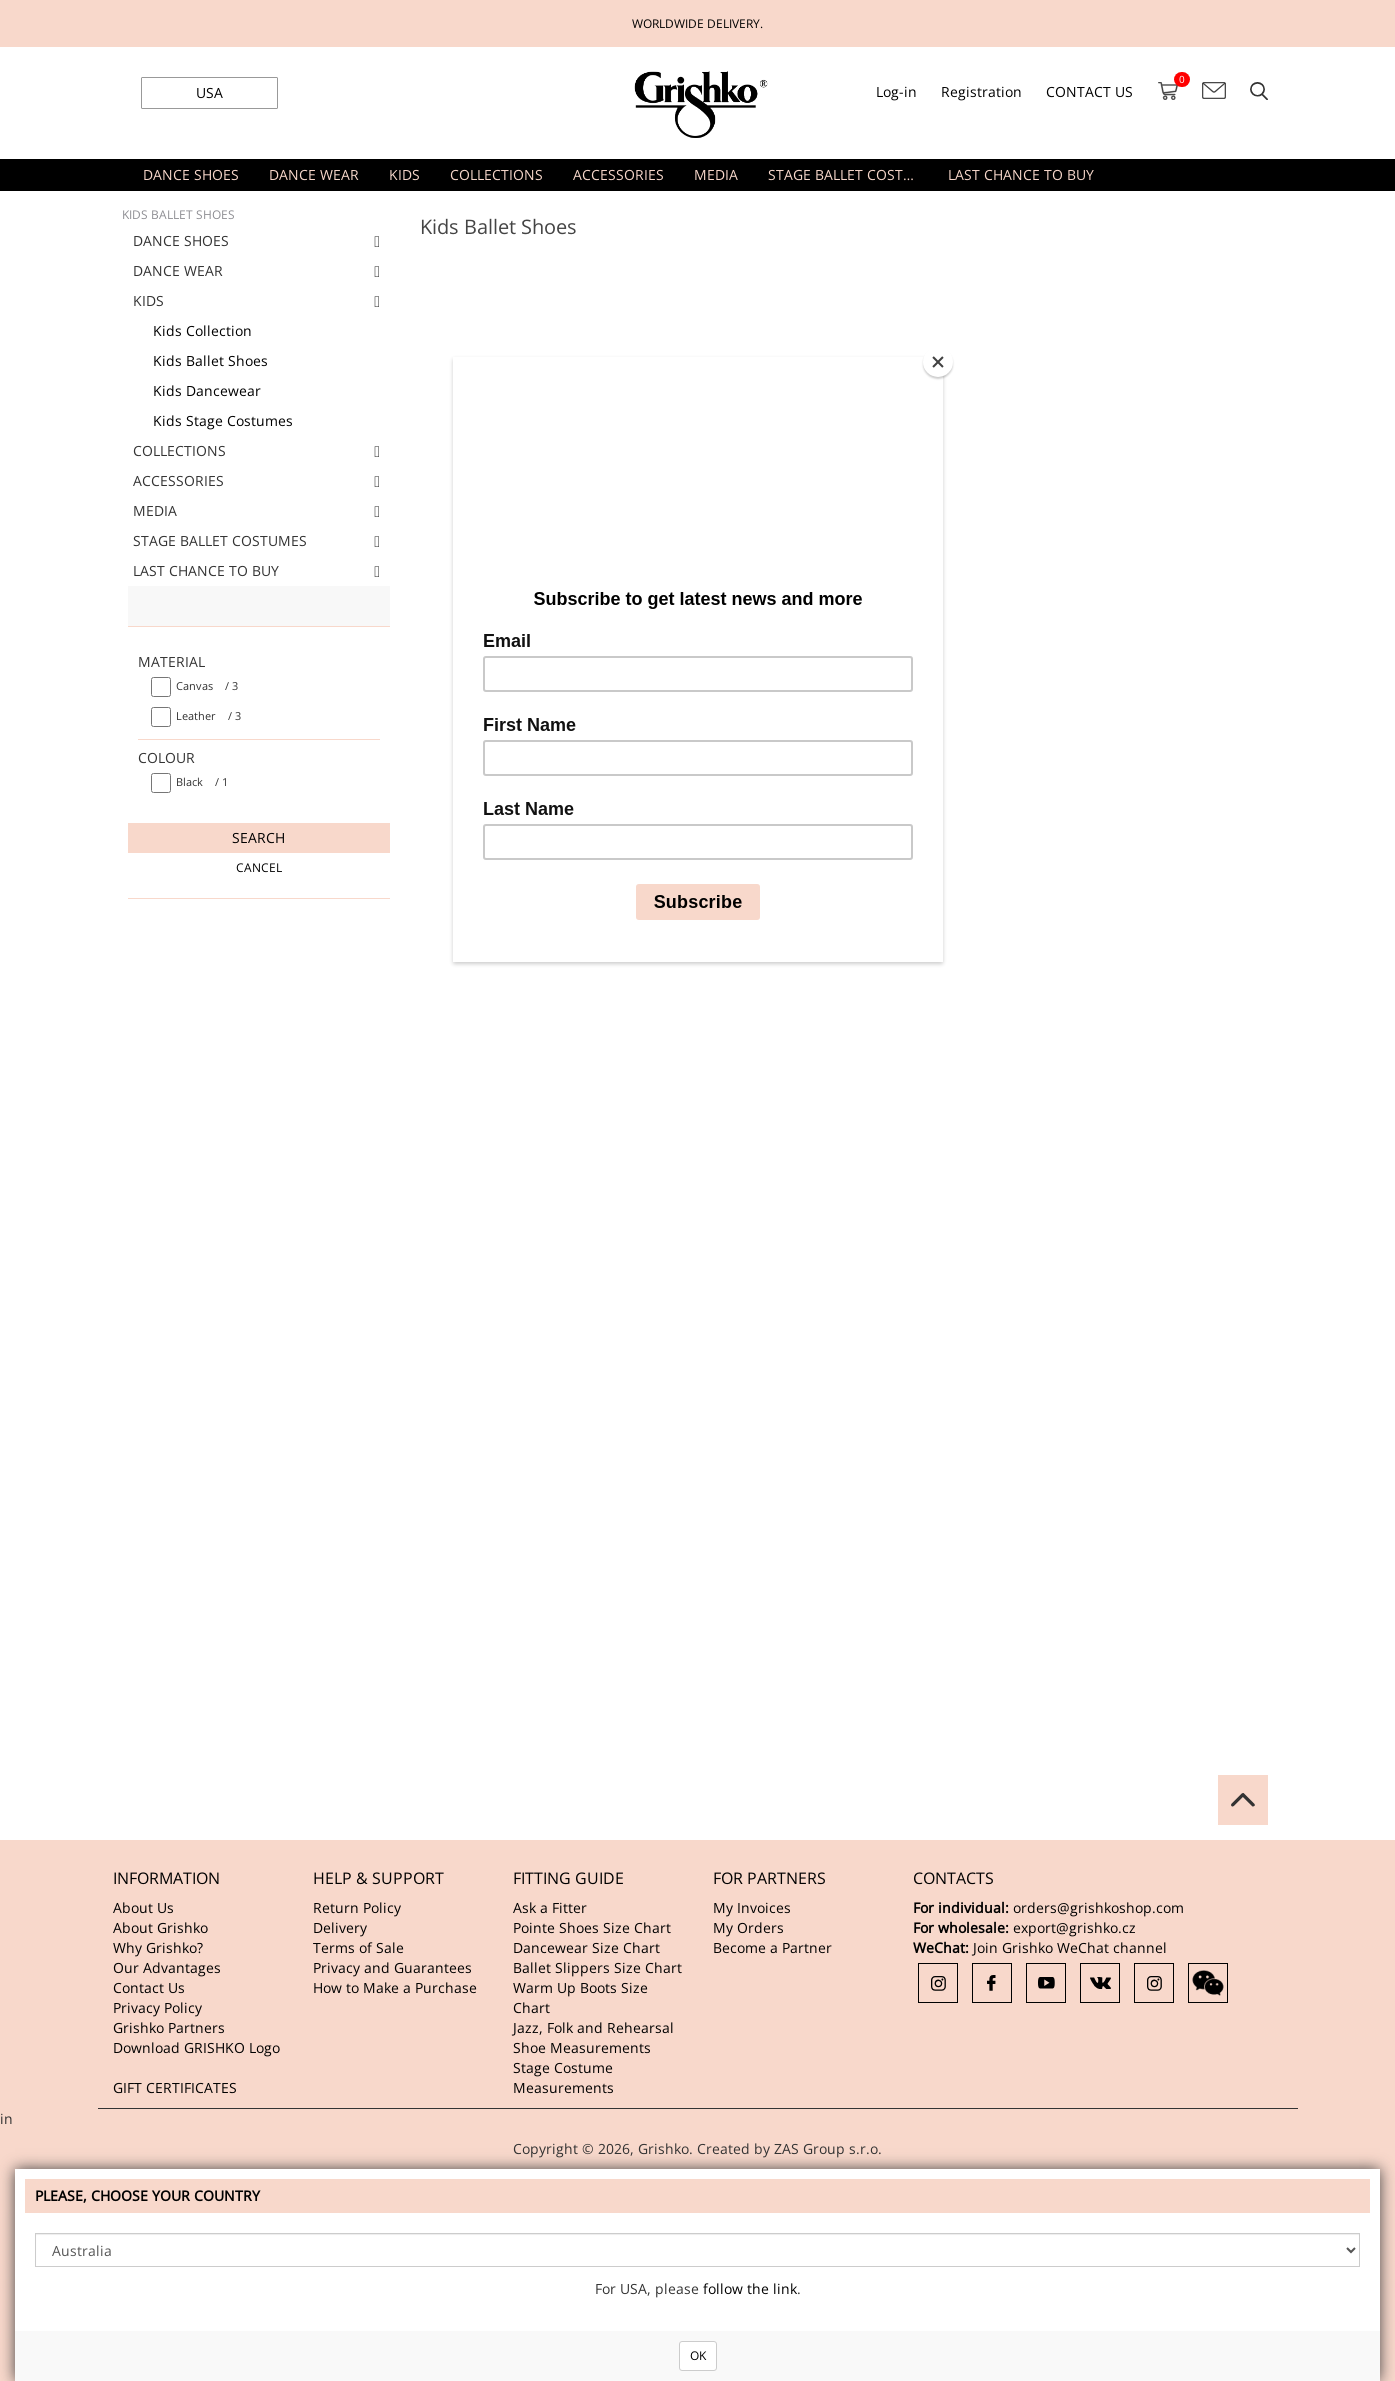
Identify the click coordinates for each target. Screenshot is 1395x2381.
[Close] (938, 362)
